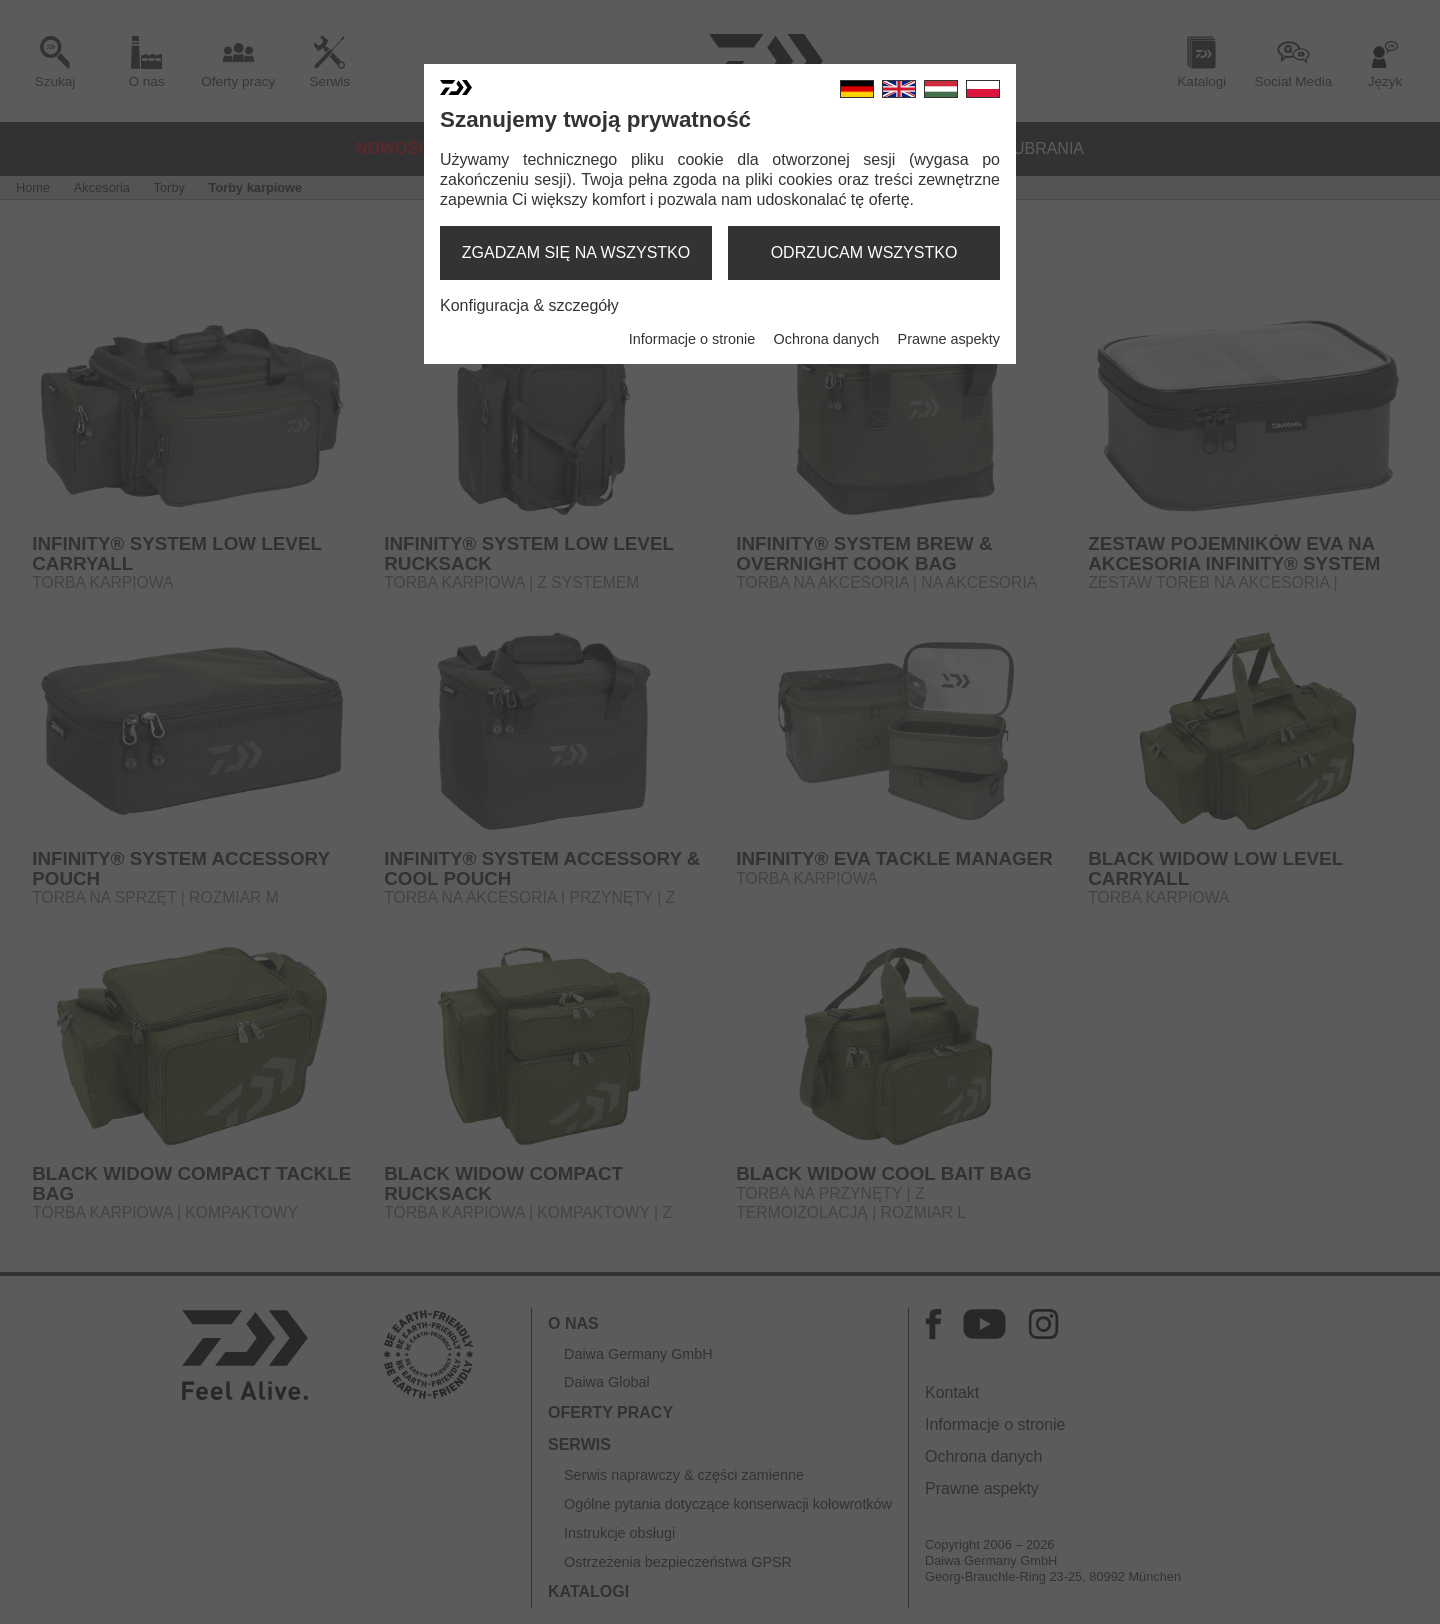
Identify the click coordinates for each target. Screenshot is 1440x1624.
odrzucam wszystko (864, 252)
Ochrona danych (827, 339)
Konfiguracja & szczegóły (529, 305)
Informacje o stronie (692, 339)
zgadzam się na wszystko (576, 252)
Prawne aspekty (949, 339)
